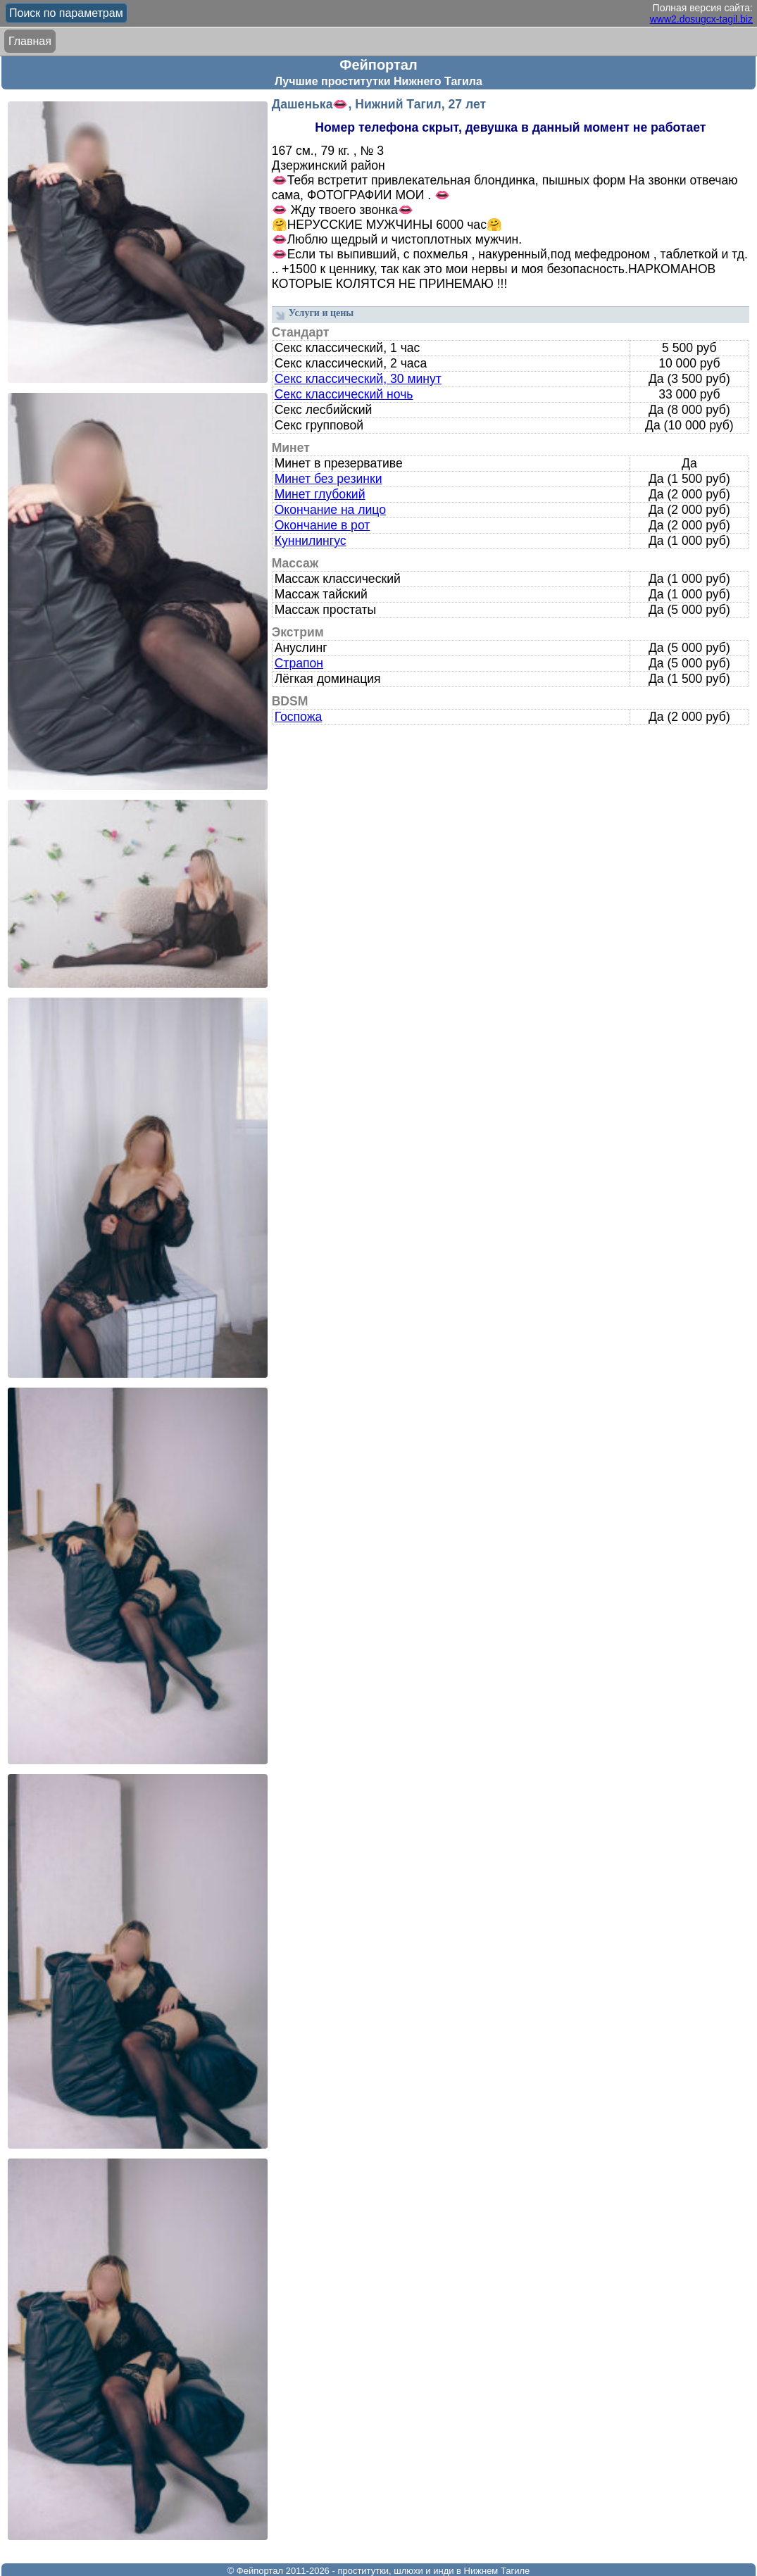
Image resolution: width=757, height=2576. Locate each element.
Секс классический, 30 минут (358, 379)
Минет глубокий (320, 494)
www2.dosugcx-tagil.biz (701, 19)
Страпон (299, 663)
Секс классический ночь (344, 394)
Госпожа (299, 717)
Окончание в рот (322, 525)
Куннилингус (310, 541)
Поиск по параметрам (66, 13)
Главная (29, 41)
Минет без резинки (328, 479)
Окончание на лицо (330, 510)
